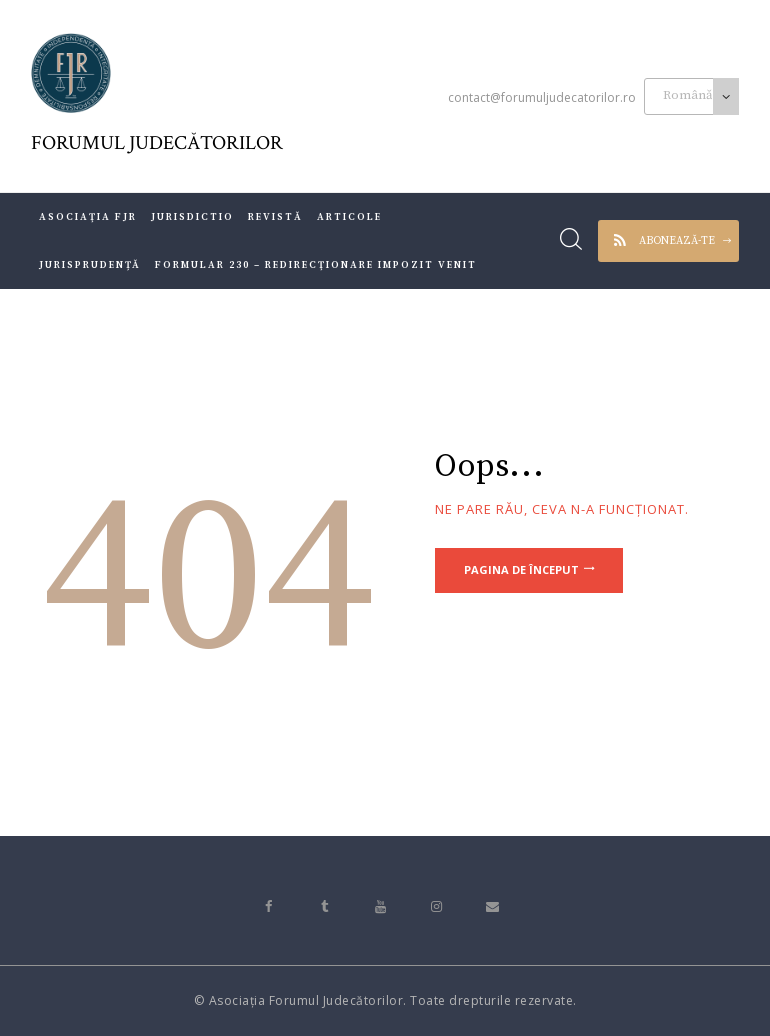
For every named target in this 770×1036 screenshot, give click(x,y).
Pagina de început (522, 570)
